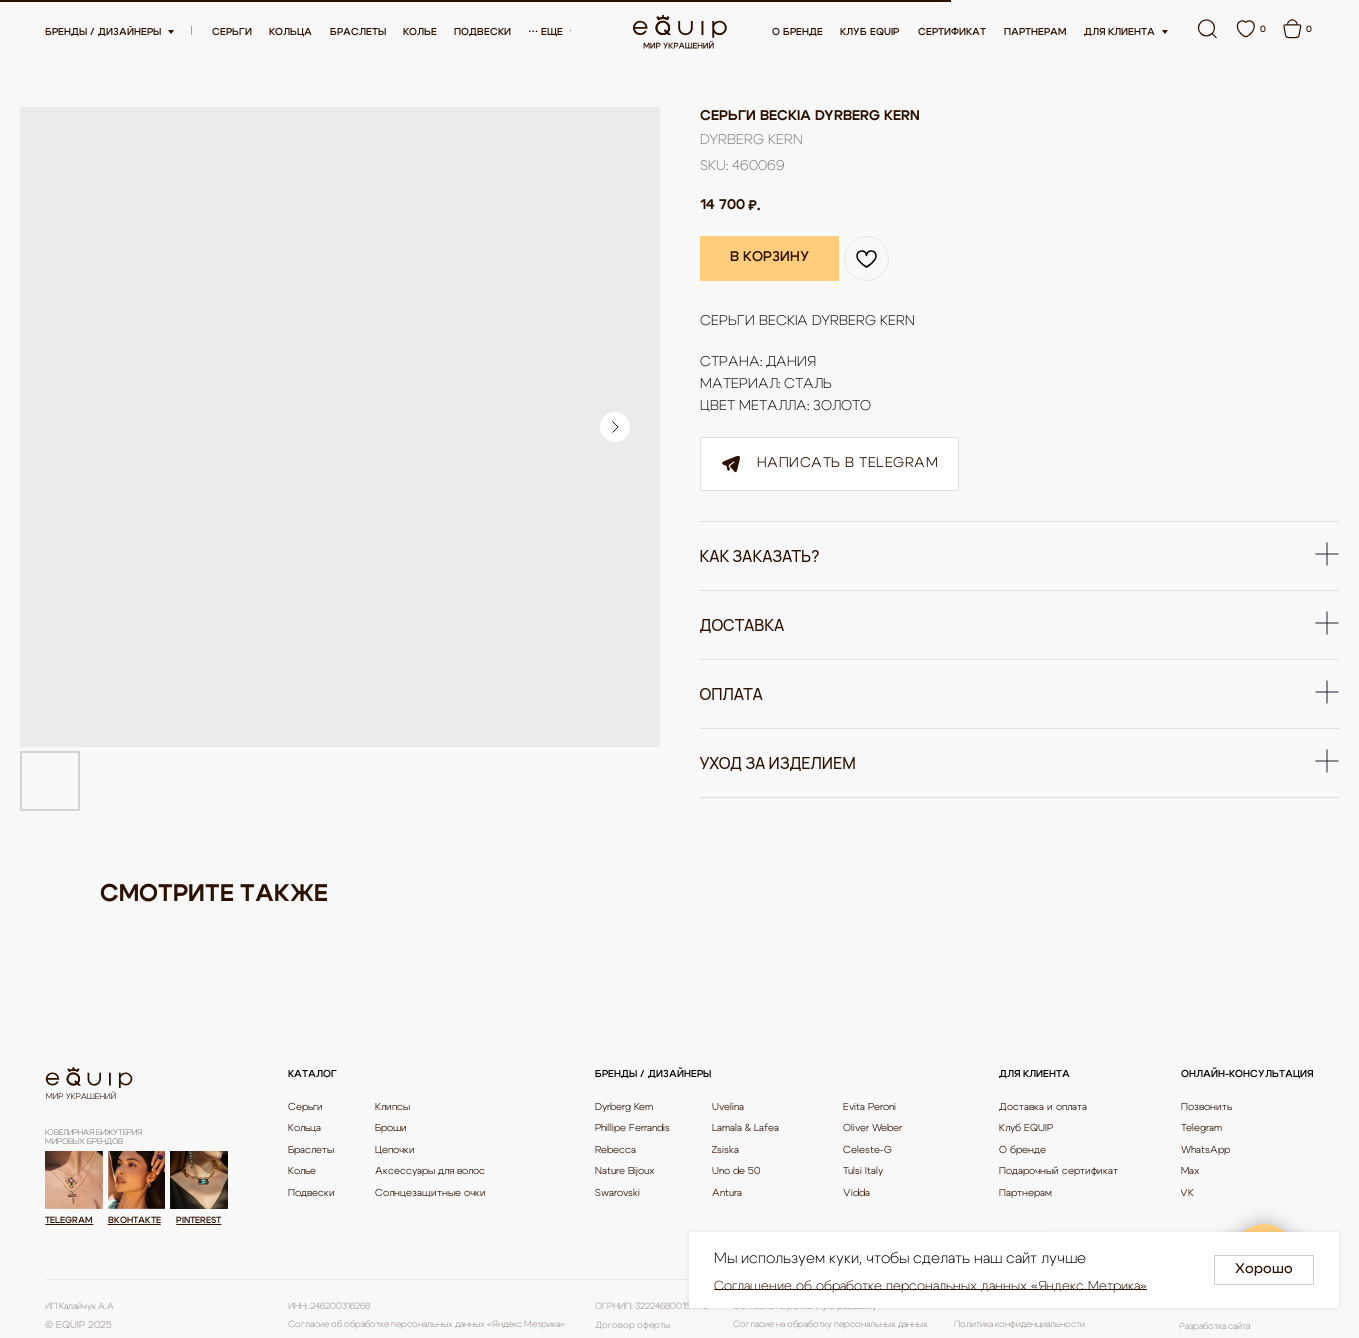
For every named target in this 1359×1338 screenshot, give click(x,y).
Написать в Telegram (830, 464)
